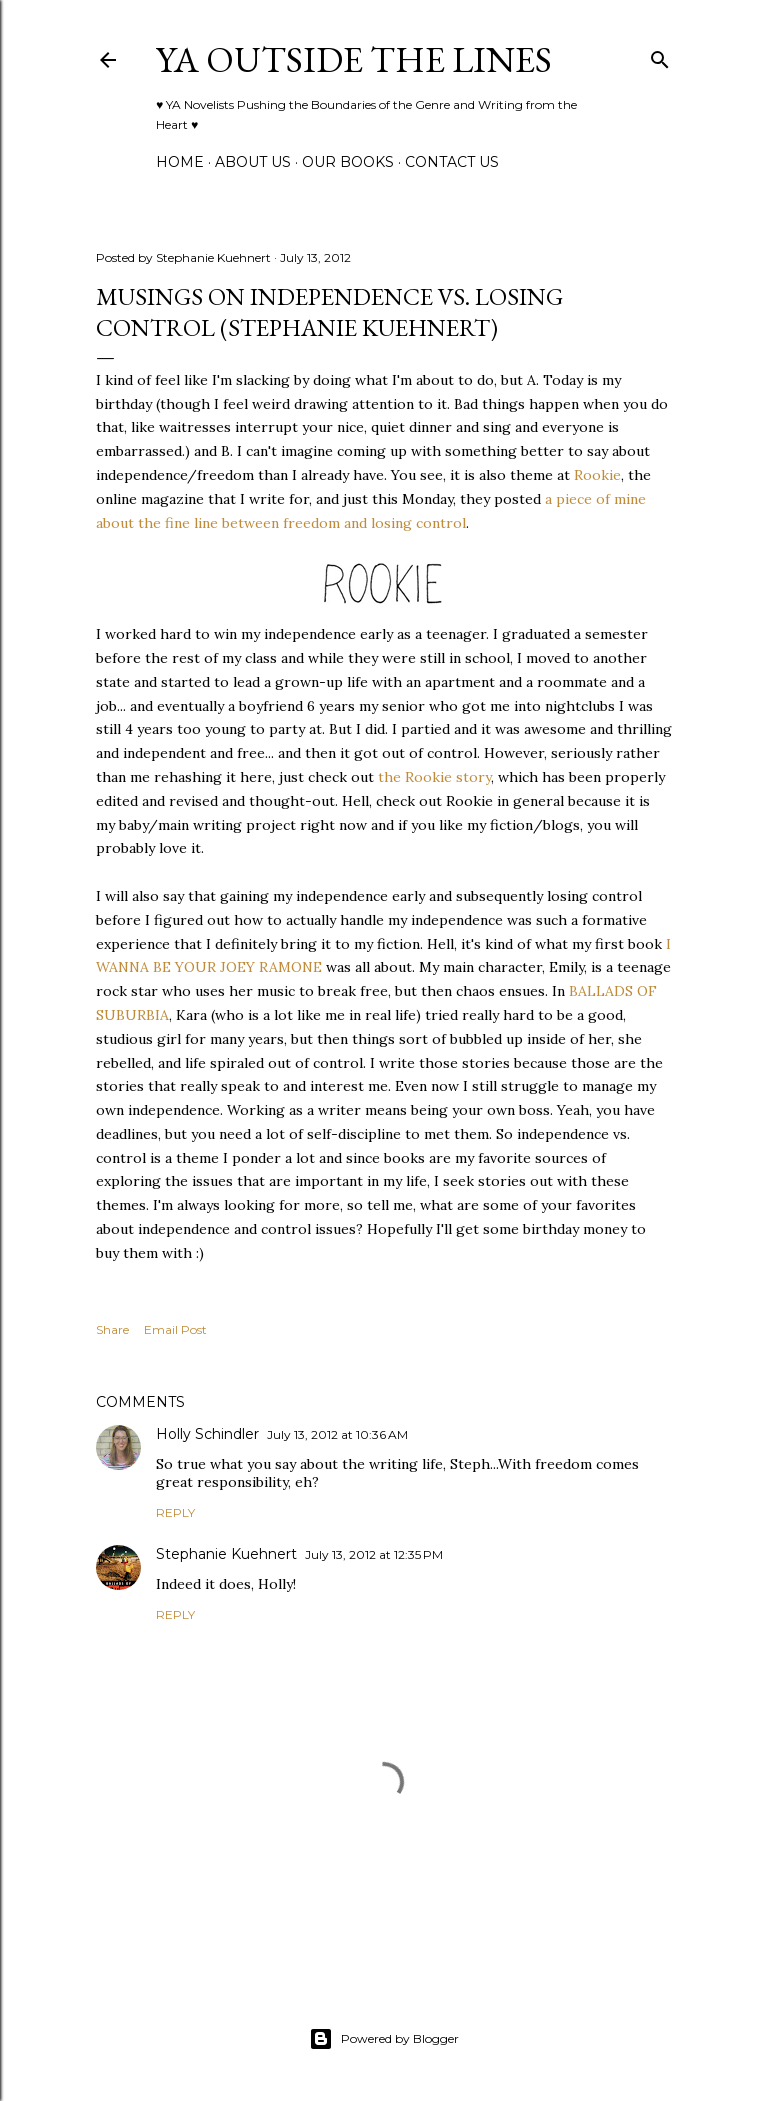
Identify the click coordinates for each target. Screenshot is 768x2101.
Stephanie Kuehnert (226, 1554)
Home (180, 162)
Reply (175, 1512)
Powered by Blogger (384, 2039)
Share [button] (112, 1329)
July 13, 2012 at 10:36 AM (337, 1434)
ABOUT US (253, 162)
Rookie (597, 475)
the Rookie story (432, 777)
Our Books (348, 162)
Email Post (175, 1329)
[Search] (660, 55)
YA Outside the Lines (354, 59)
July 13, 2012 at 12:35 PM (374, 1554)
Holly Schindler (207, 1434)
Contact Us (452, 162)
